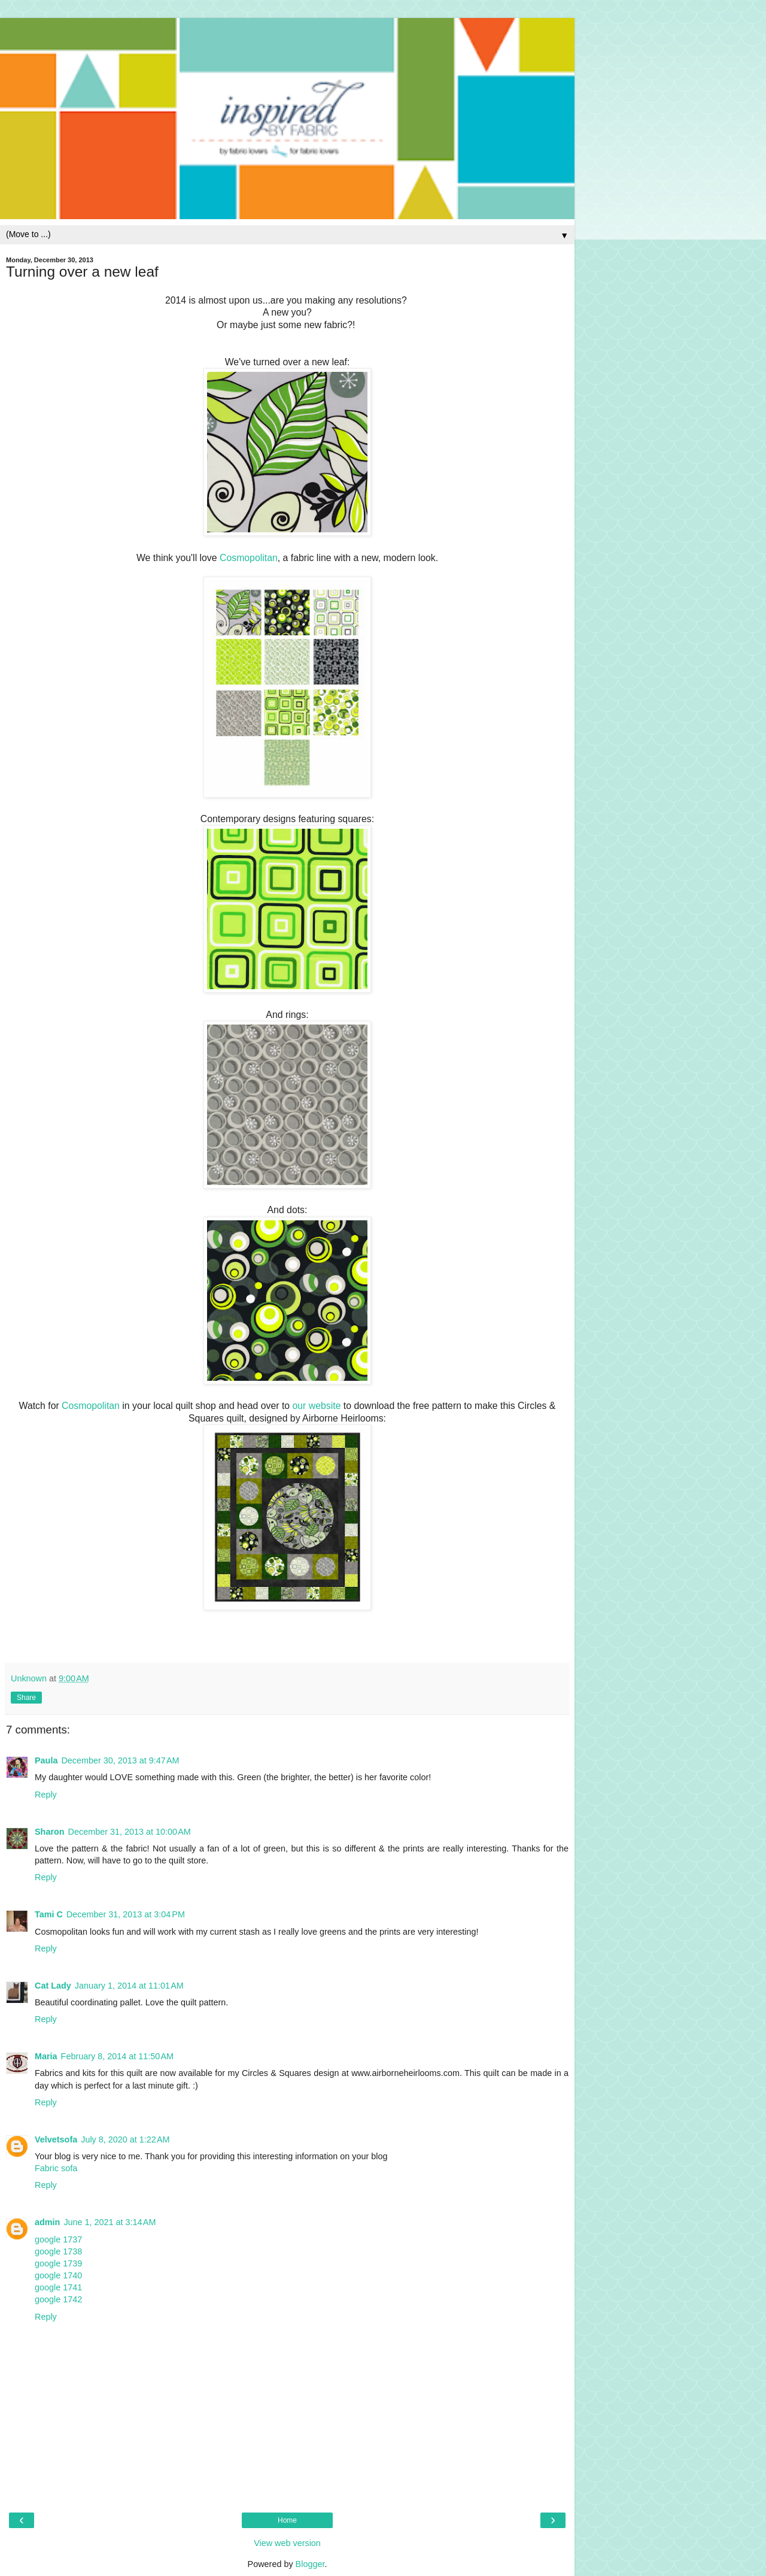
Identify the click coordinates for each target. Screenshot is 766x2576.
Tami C (49, 1914)
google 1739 (58, 2263)
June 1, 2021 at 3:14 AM (109, 2222)
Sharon (50, 1831)
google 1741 (58, 2287)
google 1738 (58, 2251)
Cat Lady (53, 1985)
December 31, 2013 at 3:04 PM (125, 1914)
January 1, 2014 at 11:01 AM (129, 1985)
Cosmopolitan (249, 558)
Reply (46, 1794)
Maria (46, 2056)
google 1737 (58, 2239)
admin (47, 2222)
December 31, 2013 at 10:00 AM (129, 1831)
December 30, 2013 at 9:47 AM (120, 1760)
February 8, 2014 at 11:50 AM (117, 2056)
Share (26, 1697)
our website (317, 1406)
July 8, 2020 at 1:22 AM (125, 2139)
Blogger (310, 2564)
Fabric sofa (56, 2168)
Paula (46, 1760)
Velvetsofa (56, 2139)
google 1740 (58, 2275)
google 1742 (58, 2299)
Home (287, 2520)
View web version (287, 2543)
